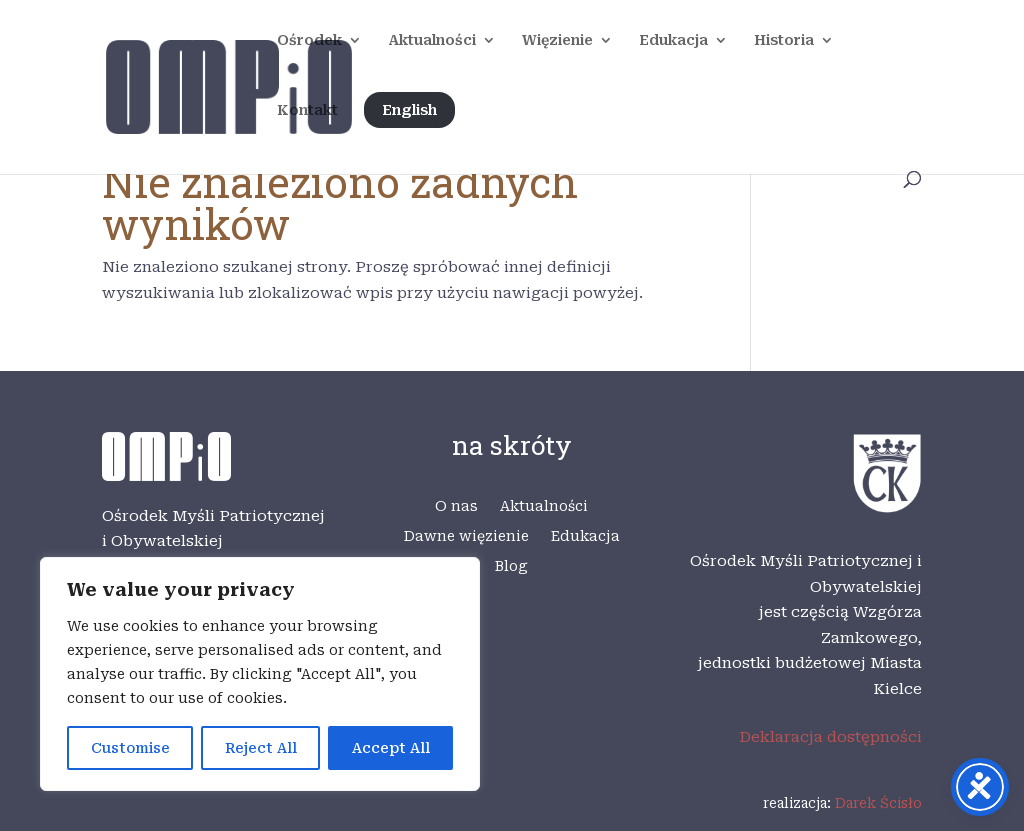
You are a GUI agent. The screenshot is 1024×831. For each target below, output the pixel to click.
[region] (260, 674)
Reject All (261, 748)
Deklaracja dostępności (830, 737)
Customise (130, 748)
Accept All (391, 748)
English (409, 110)
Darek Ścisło (878, 803)
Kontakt (307, 110)
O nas (456, 506)
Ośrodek (309, 40)
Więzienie (557, 40)
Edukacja (673, 40)
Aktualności (432, 40)
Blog (511, 566)
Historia (784, 40)
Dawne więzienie (466, 536)
